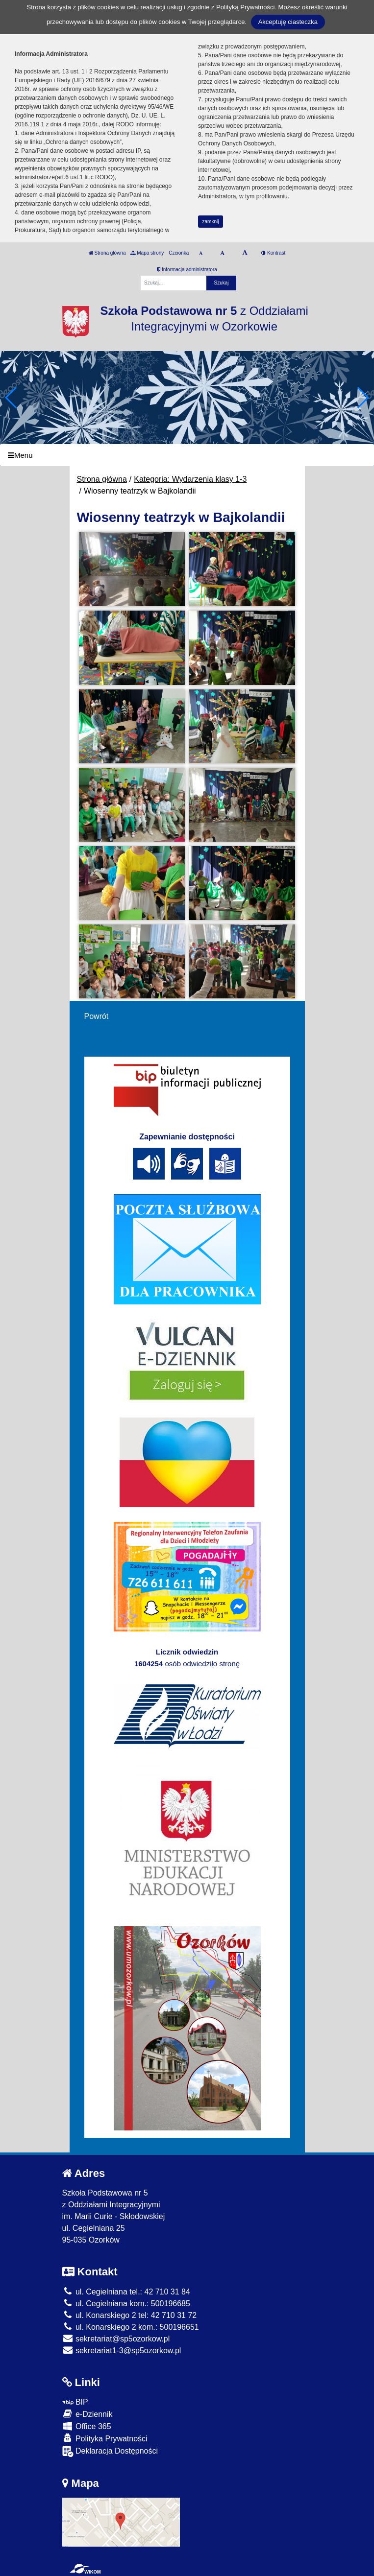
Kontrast (273, 253)
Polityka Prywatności (105, 2438)
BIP (75, 2402)
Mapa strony (147, 253)
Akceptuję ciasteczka (288, 21)
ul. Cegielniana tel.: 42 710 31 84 (126, 2292)
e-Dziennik (87, 2413)
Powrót (96, 1016)
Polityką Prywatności (245, 7)
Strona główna (107, 253)
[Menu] (187, 455)
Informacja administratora (187, 269)
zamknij (210, 221)
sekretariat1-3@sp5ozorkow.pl (121, 2350)
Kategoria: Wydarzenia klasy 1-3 (190, 479)
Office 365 (86, 2426)
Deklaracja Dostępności (110, 2451)
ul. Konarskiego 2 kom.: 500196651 (130, 2327)
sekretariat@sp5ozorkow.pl (116, 2339)
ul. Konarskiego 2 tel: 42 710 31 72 (129, 2315)
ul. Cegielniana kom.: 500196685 (126, 2303)
